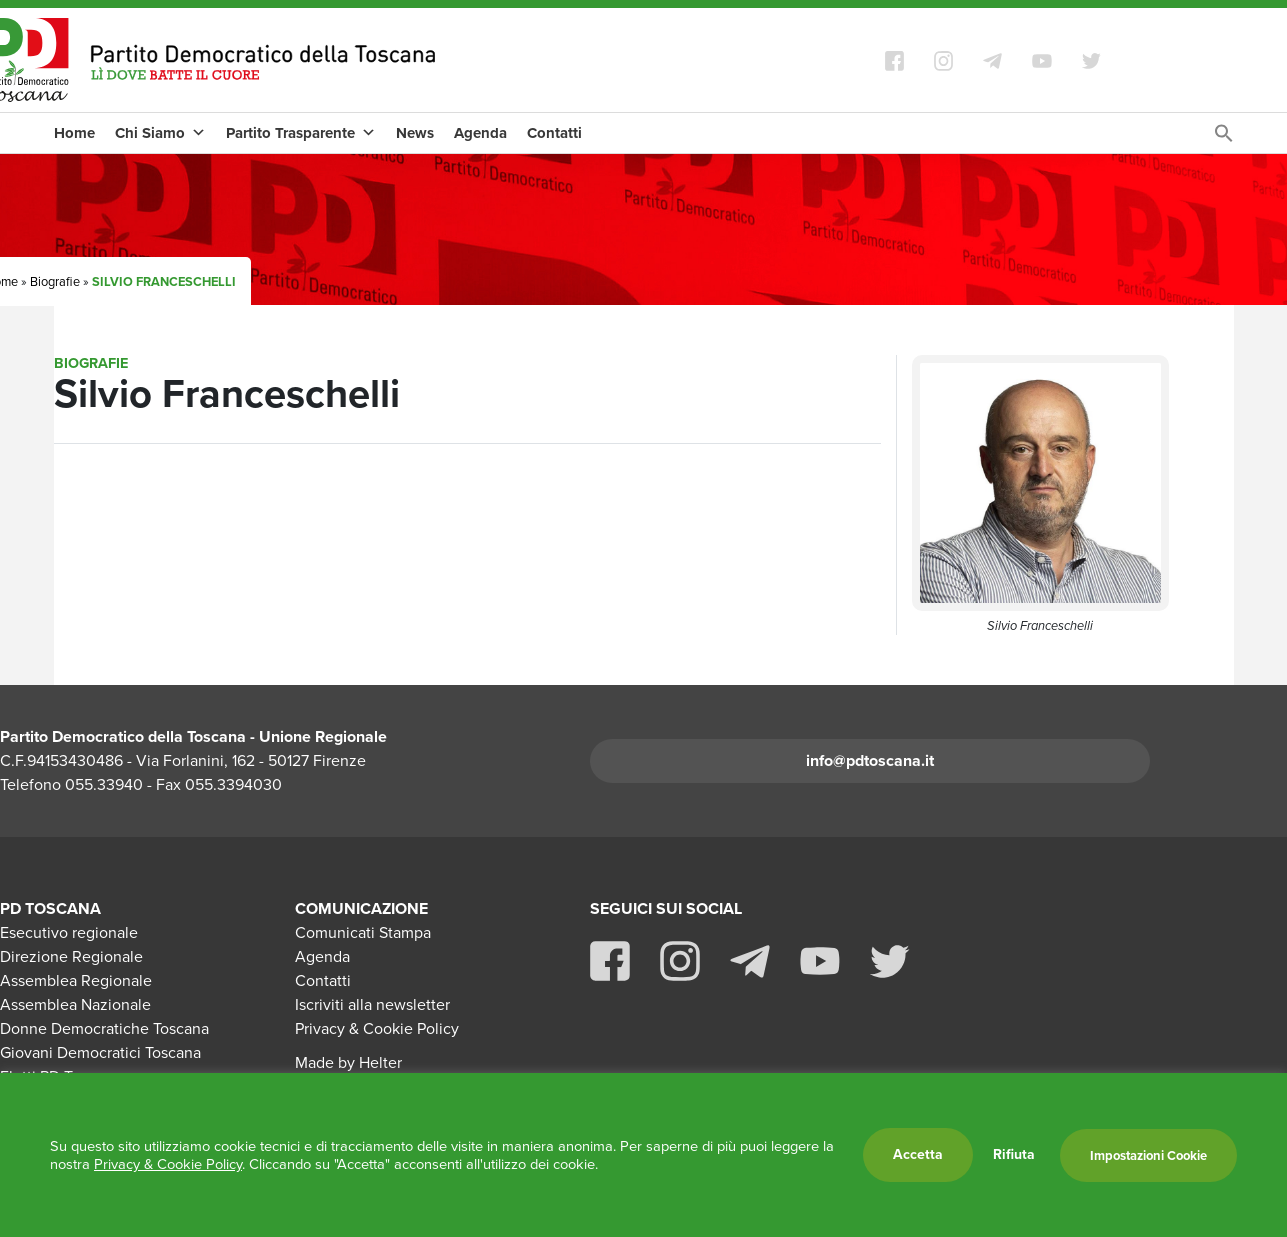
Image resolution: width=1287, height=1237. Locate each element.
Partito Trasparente (301, 133)
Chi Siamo (160, 133)
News (415, 133)
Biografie (55, 281)
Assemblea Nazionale (75, 1004)
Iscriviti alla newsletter (372, 1004)
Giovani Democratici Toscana (100, 1052)
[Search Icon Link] (1224, 138)
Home (74, 133)
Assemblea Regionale (76, 980)
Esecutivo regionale (69, 932)
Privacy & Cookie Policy (377, 1028)
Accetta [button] (918, 1154)
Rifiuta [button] (1014, 1155)
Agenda (480, 133)
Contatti (554, 133)
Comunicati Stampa (363, 932)
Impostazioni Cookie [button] (1148, 1155)
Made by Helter (348, 1062)
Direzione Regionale (71, 956)
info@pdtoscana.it (870, 760)
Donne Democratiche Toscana (104, 1028)
